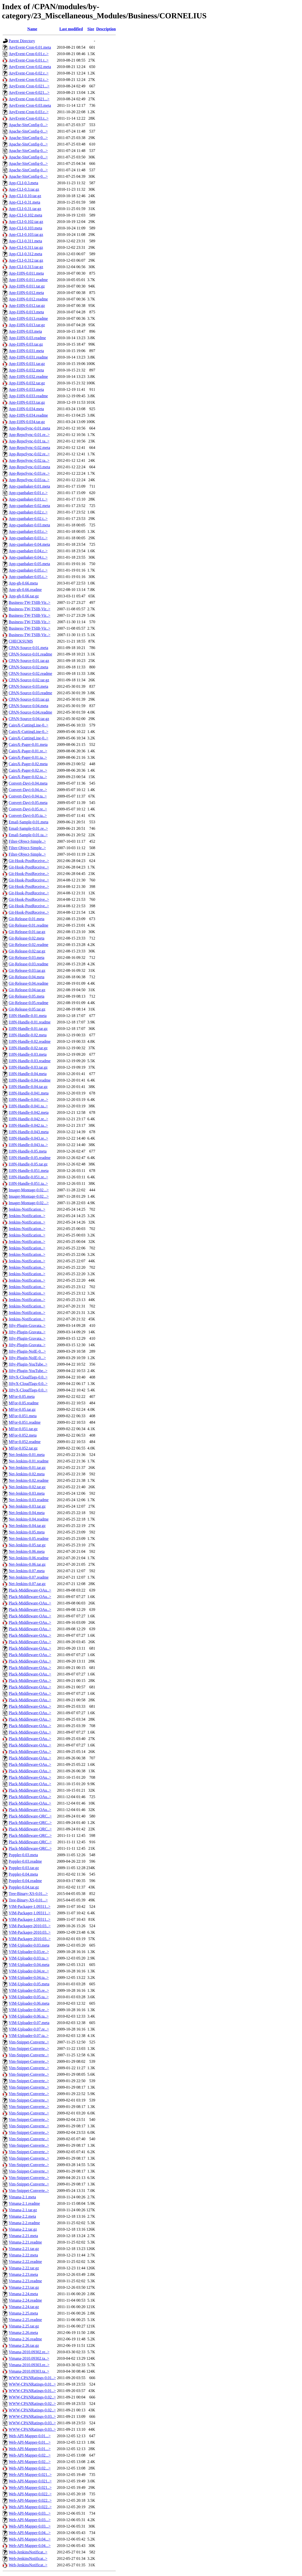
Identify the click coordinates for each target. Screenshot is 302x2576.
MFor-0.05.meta (22, 1396)
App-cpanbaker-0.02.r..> (28, 512)
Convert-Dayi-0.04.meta (28, 783)
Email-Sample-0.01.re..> (28, 828)
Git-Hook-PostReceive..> (29, 861)
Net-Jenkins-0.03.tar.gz (27, 1506)
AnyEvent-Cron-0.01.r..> (29, 54)
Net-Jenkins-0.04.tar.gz (27, 1526)
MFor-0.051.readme (25, 1422)
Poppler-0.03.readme (25, 1861)
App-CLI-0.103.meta (25, 228)
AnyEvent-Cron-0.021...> (29, 86)
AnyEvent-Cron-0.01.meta (30, 47)
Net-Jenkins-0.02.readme (29, 1480)
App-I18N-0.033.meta (26, 389)
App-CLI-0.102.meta (25, 215)
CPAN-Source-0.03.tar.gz (29, 699)
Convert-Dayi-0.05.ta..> (28, 815)
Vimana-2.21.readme (25, 2242)
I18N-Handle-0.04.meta (28, 1074)
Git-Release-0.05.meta (26, 996)
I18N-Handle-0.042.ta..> (28, 1125)
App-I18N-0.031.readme (28, 357)
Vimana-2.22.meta (23, 2255)
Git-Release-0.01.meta (26, 919)
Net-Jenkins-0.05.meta (27, 1532)
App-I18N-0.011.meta (26, 273)
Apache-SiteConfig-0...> (28, 125)
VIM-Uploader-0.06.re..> (29, 2010)
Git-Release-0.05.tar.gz (27, 1009)
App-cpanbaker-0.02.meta (29, 506)
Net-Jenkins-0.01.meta (27, 1454)
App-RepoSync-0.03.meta (29, 467)
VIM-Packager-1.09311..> (30, 1906)
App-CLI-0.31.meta (24, 202)
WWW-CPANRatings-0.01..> (32, 2378)
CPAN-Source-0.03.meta (28, 686)
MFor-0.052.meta (23, 1435)
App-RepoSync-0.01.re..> (29, 435)
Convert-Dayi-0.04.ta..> (28, 796)
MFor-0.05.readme (24, 1403)
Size (90, 29)
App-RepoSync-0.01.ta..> (29, 441)
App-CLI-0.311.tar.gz (26, 247)
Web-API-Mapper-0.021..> (30, 2474)
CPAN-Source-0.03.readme (30, 693)
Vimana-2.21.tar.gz (24, 2249)
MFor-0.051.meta (23, 1416)
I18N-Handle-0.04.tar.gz (28, 1087)
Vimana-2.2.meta (22, 2216)
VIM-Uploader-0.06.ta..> (29, 2016)
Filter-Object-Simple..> (27, 841)
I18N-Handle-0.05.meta (28, 1151)
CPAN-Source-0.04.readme (30, 712)
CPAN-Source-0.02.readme (30, 673)
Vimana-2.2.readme (24, 2223)
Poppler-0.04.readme (25, 1881)
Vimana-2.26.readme (25, 2339)
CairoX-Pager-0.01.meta (28, 744)
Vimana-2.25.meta (23, 2313)
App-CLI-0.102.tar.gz (26, 221)
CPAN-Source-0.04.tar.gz (29, 719)
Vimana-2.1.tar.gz (23, 2210)
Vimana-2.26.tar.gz (24, 2345)
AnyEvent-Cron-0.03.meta (30, 105)
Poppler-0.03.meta (23, 1855)
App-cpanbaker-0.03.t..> (28, 538)
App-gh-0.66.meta (23, 583)
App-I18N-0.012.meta (26, 292)
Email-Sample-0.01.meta (28, 822)
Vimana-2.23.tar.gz (24, 2287)
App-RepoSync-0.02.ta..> (29, 460)
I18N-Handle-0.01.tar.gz (28, 1028)
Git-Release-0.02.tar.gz (27, 951)
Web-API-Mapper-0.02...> (30, 2455)
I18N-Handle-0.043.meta (29, 1132)
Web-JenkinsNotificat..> (28, 2552)
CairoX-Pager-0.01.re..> (28, 751)
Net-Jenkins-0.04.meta (27, 1513)
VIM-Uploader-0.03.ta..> (29, 1958)
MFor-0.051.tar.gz (23, 1429)
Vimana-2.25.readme (25, 2320)
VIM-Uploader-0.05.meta (29, 1984)
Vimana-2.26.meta (23, 2332)
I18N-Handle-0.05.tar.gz (28, 1164)
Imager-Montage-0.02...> (29, 1190)
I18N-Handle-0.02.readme (30, 1041)
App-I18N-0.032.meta (26, 370)
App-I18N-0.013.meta (26, 312)
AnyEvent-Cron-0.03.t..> (29, 118)
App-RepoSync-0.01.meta (29, 428)
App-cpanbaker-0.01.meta (29, 486)
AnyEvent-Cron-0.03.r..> (29, 112)
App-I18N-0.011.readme (28, 280)
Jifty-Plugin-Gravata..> (27, 1325)
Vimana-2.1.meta (22, 2197)
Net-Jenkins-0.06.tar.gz (27, 1564)
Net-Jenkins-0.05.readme (29, 1538)
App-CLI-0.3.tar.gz (24, 189)
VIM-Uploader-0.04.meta (29, 1964)
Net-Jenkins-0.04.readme (29, 1519)
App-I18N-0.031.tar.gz (27, 364)
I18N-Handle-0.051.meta (29, 1170)
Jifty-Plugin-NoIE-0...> (27, 1351)
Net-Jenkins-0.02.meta (27, 1474)
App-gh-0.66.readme (25, 589)
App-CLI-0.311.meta (25, 241)
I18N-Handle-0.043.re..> (28, 1138)
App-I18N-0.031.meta (26, 351)
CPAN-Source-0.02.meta (28, 667)
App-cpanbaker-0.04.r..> (28, 551)
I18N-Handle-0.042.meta (29, 1112)
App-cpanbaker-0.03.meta (29, 525)
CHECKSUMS (21, 641)
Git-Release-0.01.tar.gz (27, 932)
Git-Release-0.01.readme (28, 925)
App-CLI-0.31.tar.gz (25, 209)
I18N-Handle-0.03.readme (30, 1061)
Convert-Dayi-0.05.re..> (28, 809)
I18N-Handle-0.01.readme (30, 1022)
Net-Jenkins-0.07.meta (27, 1571)
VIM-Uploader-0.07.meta (29, 2023)
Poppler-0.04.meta (23, 1874)
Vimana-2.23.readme (25, 2281)
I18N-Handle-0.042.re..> (28, 1119)
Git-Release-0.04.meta (26, 977)
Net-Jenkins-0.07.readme (29, 1577)
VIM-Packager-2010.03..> (30, 1926)
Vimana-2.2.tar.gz (23, 2229)
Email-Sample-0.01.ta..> (28, 835)
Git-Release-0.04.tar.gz (27, 990)
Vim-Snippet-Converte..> (29, 2042)
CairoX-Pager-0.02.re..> (28, 770)
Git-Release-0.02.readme (28, 945)
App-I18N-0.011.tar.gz (27, 286)
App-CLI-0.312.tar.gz (26, 260)
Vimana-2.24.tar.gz (24, 2307)
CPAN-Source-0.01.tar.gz (29, 660)
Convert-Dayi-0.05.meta (28, 802)
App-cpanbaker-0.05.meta (29, 564)
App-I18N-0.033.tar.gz (27, 402)
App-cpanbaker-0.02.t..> (28, 518)
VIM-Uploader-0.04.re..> (29, 1971)
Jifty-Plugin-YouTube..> (28, 1364)
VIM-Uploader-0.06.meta (29, 2003)
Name (32, 29)
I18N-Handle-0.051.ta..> (28, 1183)
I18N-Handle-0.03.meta (28, 1054)
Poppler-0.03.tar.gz (24, 1868)
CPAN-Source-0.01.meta (28, 648)
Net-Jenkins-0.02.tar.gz (27, 1487)
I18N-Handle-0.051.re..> (28, 1177)
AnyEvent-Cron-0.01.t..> (29, 60)
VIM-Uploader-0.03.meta (29, 1945)
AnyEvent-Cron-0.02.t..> (29, 79)
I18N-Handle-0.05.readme (30, 1158)
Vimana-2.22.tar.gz (24, 2268)
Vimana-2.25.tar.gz (24, 2326)
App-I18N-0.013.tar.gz (27, 325)
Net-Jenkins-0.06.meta (27, 1551)
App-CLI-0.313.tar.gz (26, 267)
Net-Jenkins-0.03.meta (27, 1493)
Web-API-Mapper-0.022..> (30, 2494)
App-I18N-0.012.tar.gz (27, 305)
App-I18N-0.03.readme (27, 338)
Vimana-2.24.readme (25, 2300)
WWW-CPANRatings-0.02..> (32, 2397)
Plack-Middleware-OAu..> (30, 1590)
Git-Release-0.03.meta (26, 957)
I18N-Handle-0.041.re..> (28, 1099)
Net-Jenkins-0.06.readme (29, 1558)
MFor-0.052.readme (25, 1442)
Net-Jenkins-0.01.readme (29, 1461)
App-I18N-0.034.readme (28, 415)
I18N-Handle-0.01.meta (28, 1016)
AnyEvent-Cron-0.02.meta (30, 67)
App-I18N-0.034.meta (26, 409)
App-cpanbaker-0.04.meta (29, 544)
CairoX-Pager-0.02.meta (28, 764)
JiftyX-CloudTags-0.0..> (28, 1377)
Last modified (71, 29)
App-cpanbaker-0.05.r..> (28, 570)
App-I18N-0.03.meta (25, 331)
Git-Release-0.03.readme (28, 964)
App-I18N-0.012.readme (28, 299)
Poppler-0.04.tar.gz (24, 1887)
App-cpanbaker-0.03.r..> (28, 531)
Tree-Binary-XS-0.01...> (28, 1893)
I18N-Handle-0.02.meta (28, 1035)
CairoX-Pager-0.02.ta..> (28, 777)
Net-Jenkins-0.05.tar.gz (27, 1545)
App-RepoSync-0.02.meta (29, 447)
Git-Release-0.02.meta (26, 938)
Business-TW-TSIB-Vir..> (29, 602)
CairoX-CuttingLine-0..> (28, 725)
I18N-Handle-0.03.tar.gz (28, 1067)
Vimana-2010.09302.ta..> (29, 2358)
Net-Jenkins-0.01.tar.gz (27, 1467)
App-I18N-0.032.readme (28, 376)
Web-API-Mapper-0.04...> (30, 2533)
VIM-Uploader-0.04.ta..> (29, 1977)
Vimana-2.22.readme (25, 2261)
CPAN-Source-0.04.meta (28, 706)
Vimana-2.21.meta (23, 2236)
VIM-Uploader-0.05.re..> (29, 1990)
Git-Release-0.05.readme (28, 1003)
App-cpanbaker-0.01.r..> (28, 493)
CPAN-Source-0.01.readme (30, 654)
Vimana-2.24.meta (23, 2294)
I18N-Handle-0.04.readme (30, 1080)
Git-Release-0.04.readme (28, 983)
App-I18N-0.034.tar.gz (27, 422)
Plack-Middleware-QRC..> (30, 1816)
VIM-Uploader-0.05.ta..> (29, 1997)
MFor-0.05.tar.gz (22, 1409)
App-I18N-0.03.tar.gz (26, 344)
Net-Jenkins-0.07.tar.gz (27, 1584)
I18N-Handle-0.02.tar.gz (28, 1048)
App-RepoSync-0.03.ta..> (29, 480)
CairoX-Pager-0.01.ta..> (28, 757)
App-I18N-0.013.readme (28, 318)
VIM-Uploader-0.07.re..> (29, 2029)
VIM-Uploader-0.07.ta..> (29, 2035)
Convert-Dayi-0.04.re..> (28, 790)
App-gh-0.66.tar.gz (24, 596)
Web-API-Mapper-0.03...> (30, 2513)
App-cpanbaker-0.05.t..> (28, 577)
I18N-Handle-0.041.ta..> (28, 1106)
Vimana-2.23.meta (23, 2274)
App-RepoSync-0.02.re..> (29, 454)
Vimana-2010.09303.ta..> (29, 2371)
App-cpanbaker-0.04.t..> (28, 557)
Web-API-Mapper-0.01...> (30, 2436)
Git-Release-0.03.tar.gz (27, 970)
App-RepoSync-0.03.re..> (29, 473)
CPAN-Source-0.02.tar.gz (29, 680)
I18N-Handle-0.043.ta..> (28, 1145)
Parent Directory (22, 41)
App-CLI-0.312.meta (25, 254)
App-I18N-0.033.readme (28, 396)
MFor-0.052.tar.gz (23, 1448)
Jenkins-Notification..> (27, 1209)
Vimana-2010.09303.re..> (29, 2365)
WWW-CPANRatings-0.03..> (32, 2416)
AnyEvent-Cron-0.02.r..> (29, 73)
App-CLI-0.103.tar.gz (26, 234)
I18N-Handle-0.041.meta (29, 1093)
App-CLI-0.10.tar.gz (25, 196)
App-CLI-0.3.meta (23, 183)
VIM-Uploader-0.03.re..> (29, 1952)
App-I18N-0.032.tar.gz (27, 383)
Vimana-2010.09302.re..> (29, 2352)
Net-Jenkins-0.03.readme (29, 1500)
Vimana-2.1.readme (24, 2203)
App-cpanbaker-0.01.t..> (28, 499)
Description (106, 29)
